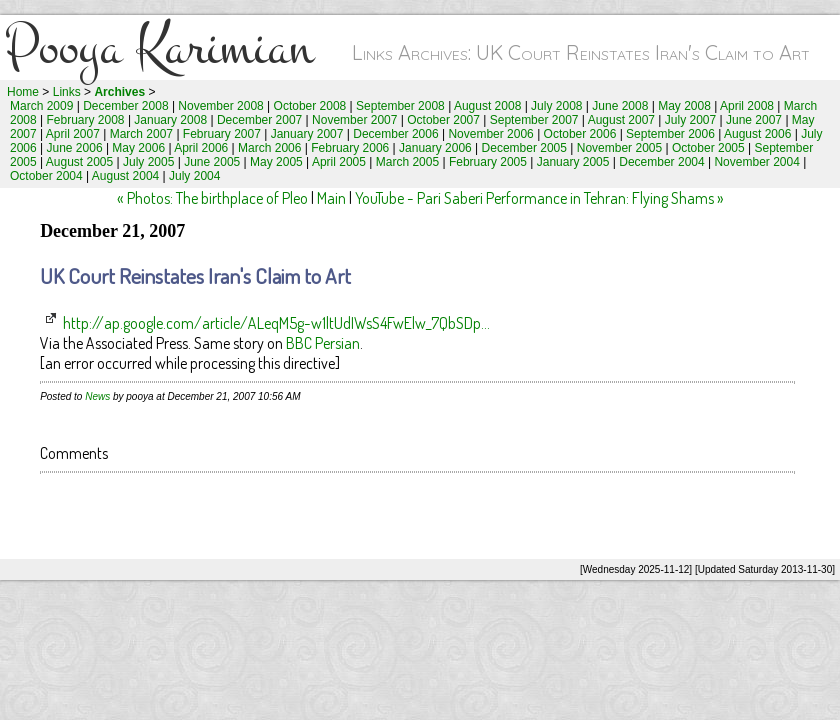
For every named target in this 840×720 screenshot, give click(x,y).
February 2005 (488, 162)
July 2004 (194, 176)
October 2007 (443, 120)
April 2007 (73, 134)
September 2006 (670, 134)
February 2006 (350, 148)
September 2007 (534, 120)
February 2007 (222, 134)
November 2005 (619, 148)
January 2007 (307, 134)
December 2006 (395, 134)
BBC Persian (323, 343)
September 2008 (400, 106)
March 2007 (141, 134)
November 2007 (354, 120)
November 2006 (490, 134)
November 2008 (220, 106)
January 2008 (170, 120)
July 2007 (690, 120)
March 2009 (41, 106)
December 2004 (661, 162)
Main (331, 198)
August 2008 (487, 106)
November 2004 (756, 162)
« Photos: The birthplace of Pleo (212, 198)
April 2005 (339, 162)
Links (67, 92)
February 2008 (86, 120)
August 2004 (125, 176)
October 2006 (580, 134)
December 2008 (125, 106)
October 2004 (46, 176)
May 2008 (684, 106)
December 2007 (259, 120)
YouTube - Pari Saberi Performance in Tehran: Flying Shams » (539, 198)
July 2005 (148, 162)
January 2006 (435, 148)
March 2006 (269, 148)
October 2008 (310, 106)
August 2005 (79, 162)
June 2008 (620, 106)
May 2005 (276, 162)
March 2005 (407, 162)
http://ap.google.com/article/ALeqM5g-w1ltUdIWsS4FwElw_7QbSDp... (276, 323)
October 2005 (708, 148)
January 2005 (573, 162)
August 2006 (757, 134)
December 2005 (524, 148)
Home (23, 92)
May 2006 (138, 148)
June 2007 (754, 120)
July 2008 (556, 106)
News (97, 396)
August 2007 (621, 120)
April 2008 (747, 106)
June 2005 (212, 162)
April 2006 (201, 148)
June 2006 (75, 148)
